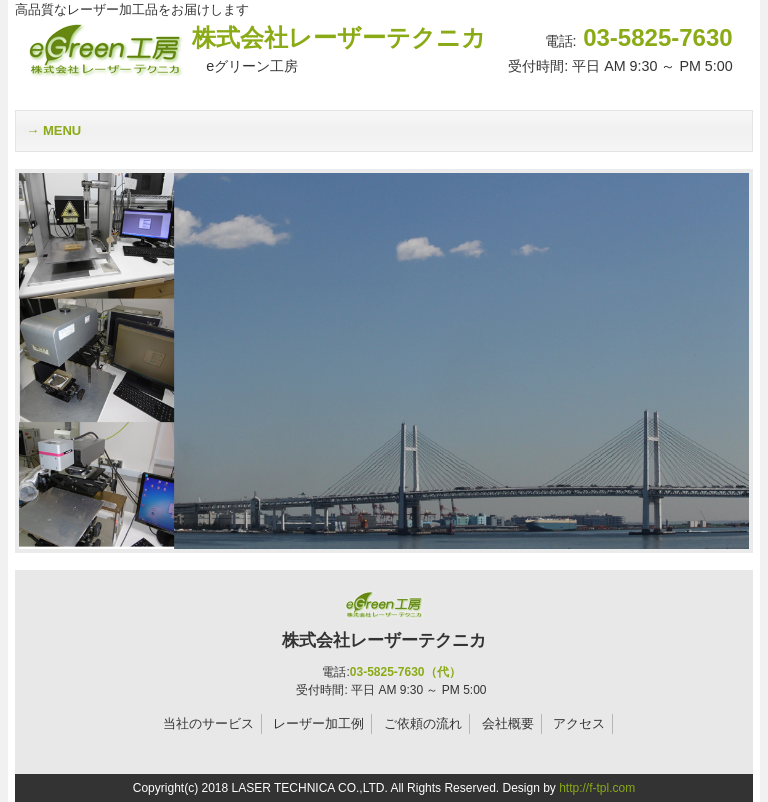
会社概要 (508, 723)
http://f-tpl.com (597, 788)
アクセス (579, 723)
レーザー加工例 (318, 723)
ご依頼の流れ (423, 723)
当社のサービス (208, 723)
